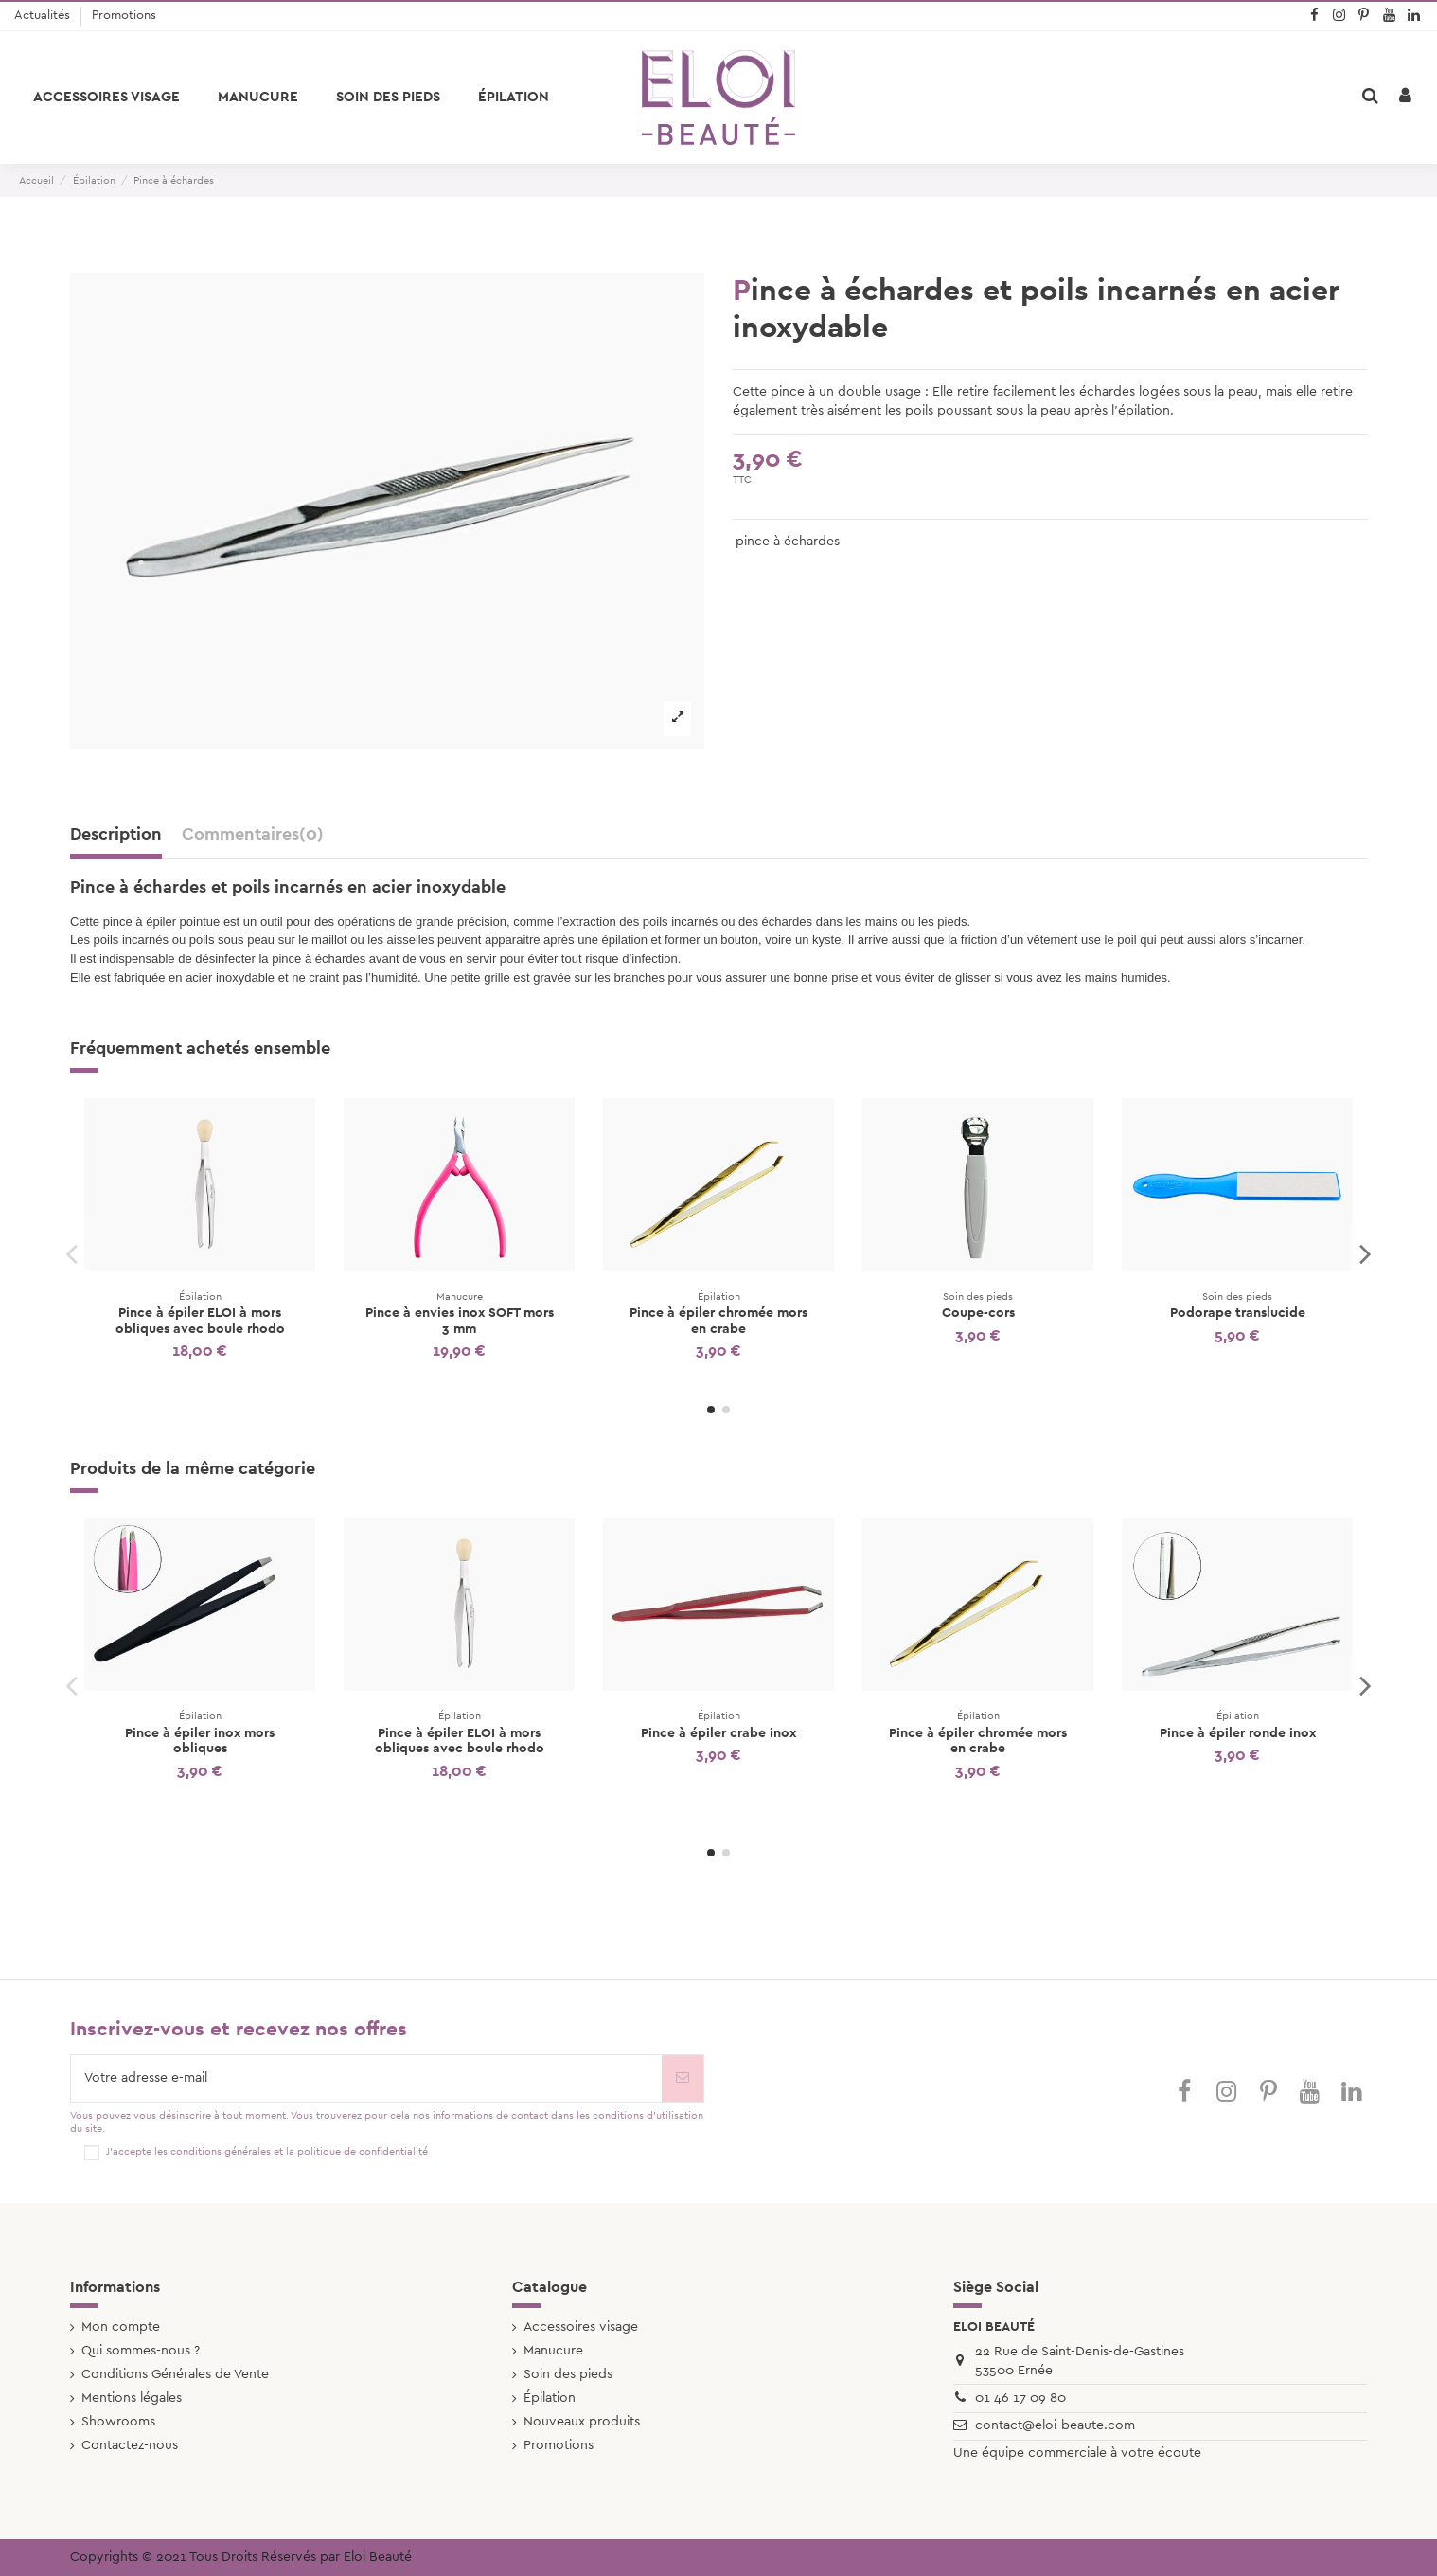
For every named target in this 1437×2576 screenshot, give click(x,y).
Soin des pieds (567, 2374)
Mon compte (120, 2327)
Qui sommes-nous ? (140, 2350)
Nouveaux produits (581, 2421)
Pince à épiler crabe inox (718, 1733)
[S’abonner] (682, 2078)
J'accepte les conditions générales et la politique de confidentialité (267, 2151)
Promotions (124, 15)
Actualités (44, 15)
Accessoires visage (580, 2327)
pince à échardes (788, 541)
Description (116, 835)
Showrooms (118, 2421)
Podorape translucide (1237, 1313)
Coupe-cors (978, 1313)
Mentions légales (131, 2398)
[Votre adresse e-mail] (366, 2078)
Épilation (549, 2398)
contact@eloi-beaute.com (1055, 2425)
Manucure (553, 2350)
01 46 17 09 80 (1020, 2398)
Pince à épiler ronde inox (1238, 1733)
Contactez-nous (129, 2445)
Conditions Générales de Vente (175, 2374)
